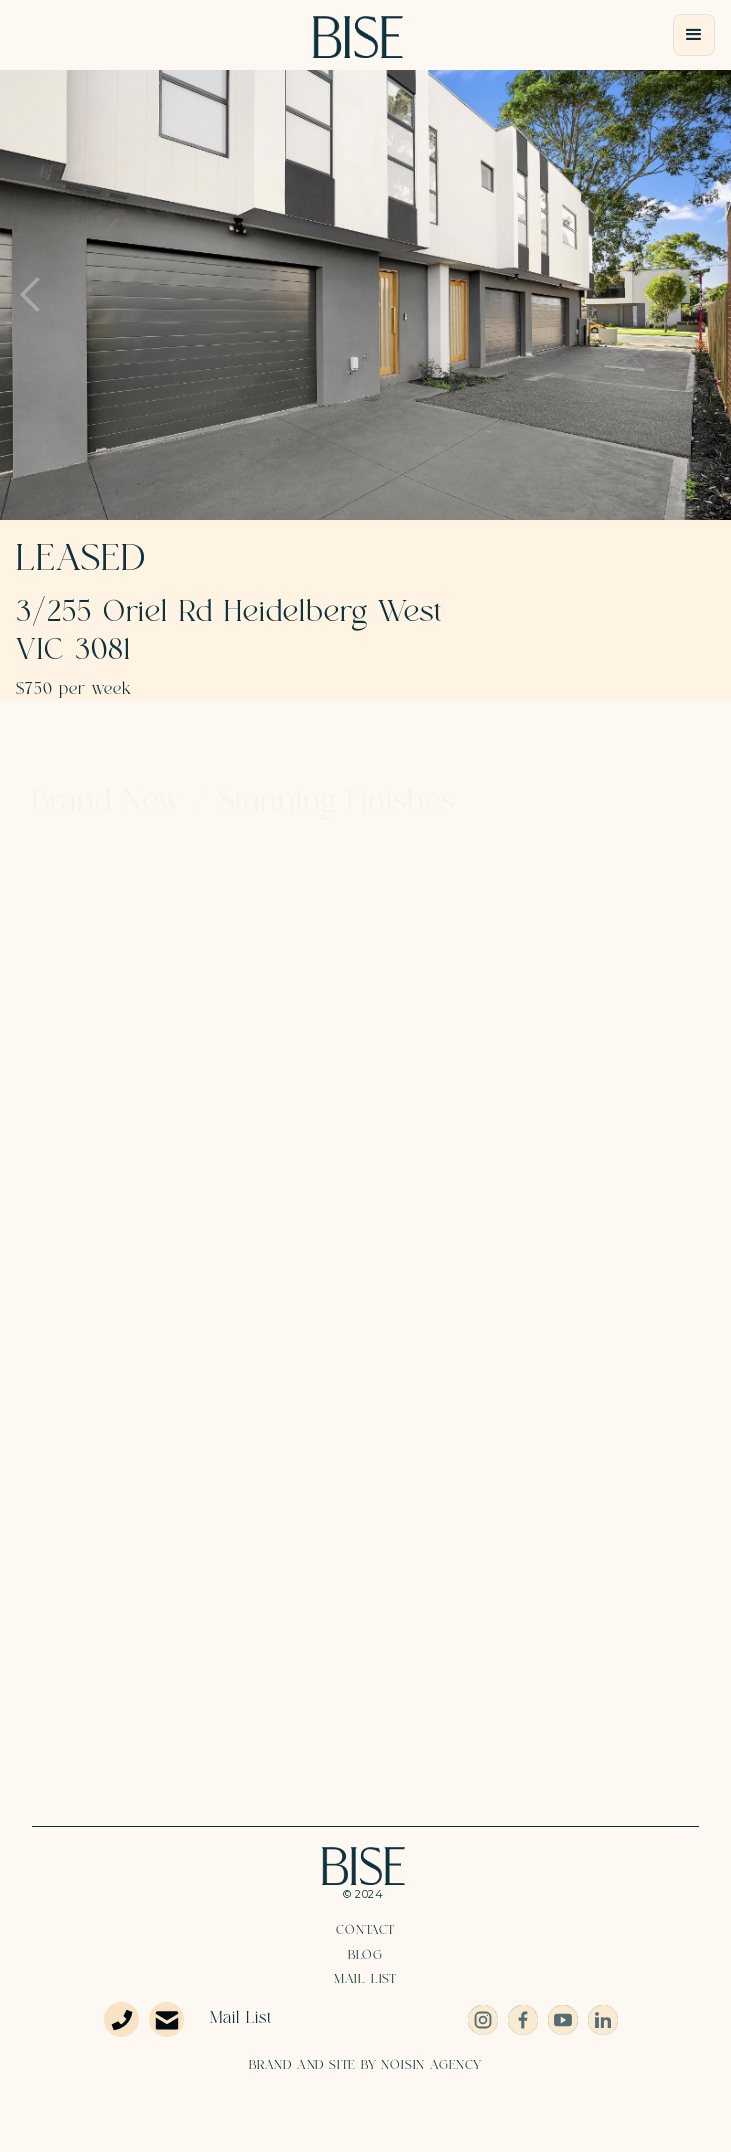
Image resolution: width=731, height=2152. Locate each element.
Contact (365, 1930)
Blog (365, 1955)
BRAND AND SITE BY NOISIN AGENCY (365, 2065)
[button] (694, 35)
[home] (358, 37)
